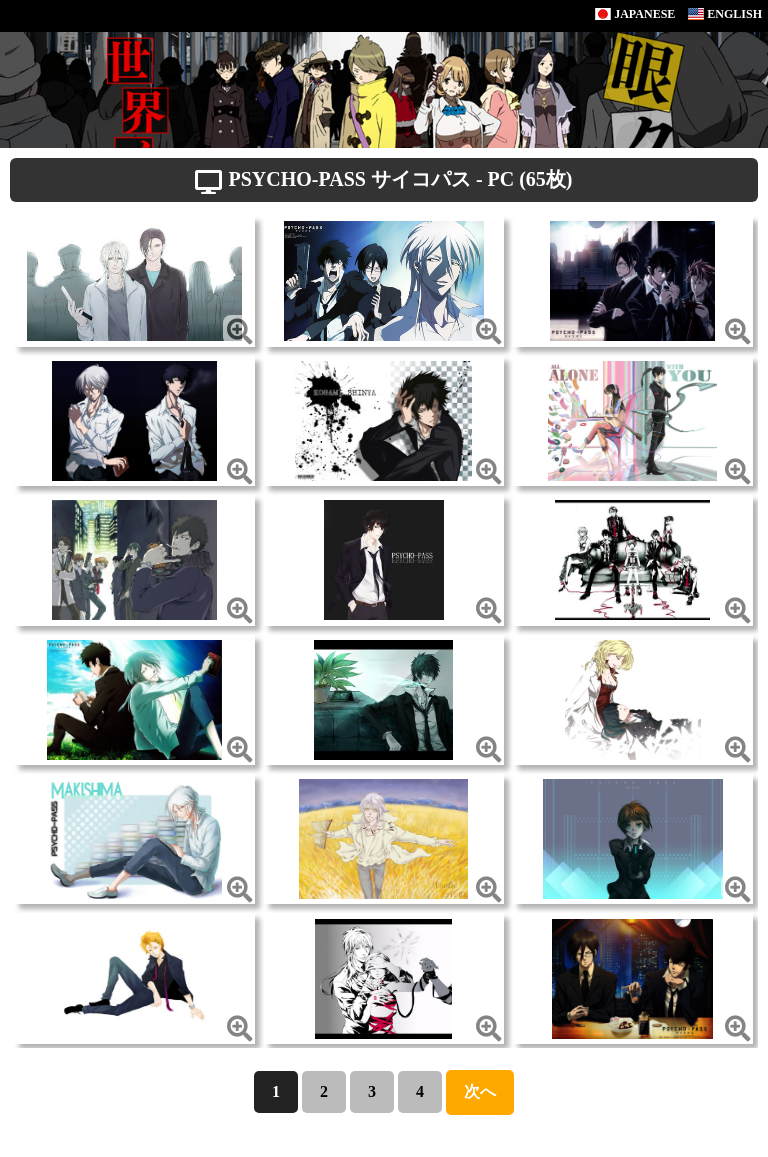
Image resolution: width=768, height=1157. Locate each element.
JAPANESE (635, 14)
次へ (480, 1091)
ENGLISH (725, 14)
